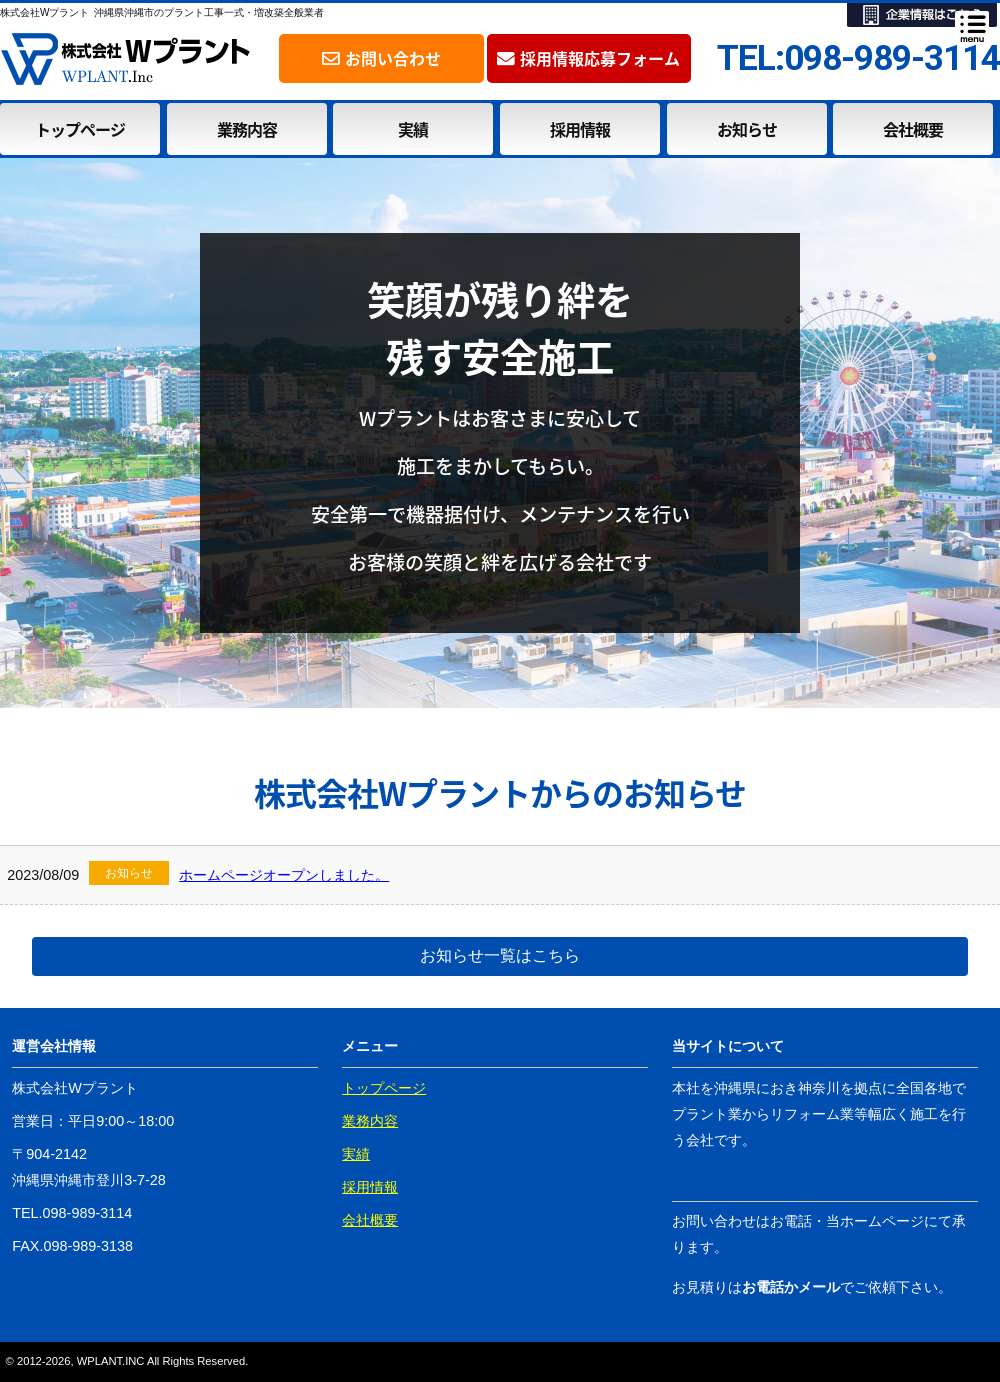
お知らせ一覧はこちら (500, 955)
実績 (413, 129)
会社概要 (913, 129)
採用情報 (580, 129)
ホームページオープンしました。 (284, 875)
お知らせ (747, 129)
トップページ (80, 129)
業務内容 (247, 129)
